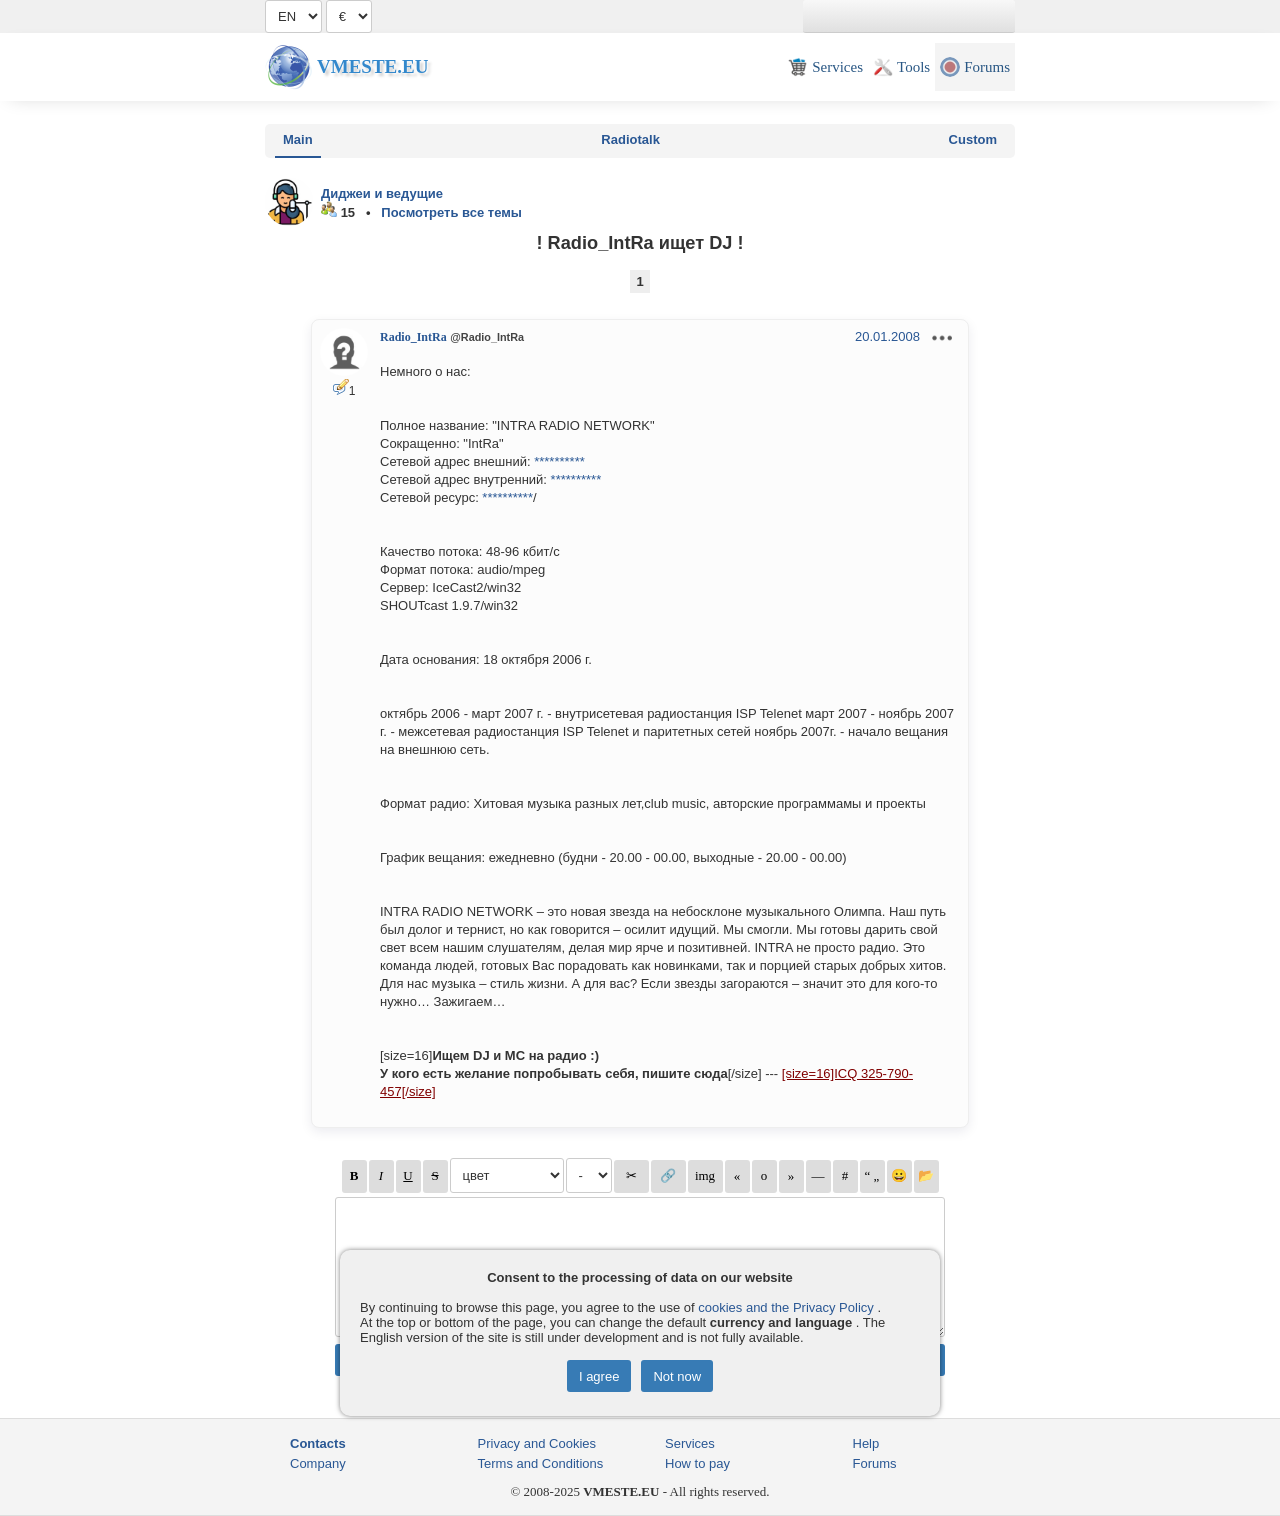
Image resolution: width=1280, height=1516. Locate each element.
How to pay (697, 1463)
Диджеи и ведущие (382, 193)
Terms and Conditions (541, 1463)
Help (866, 1443)
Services (690, 1443)
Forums (875, 1463)
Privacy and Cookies (537, 1443)
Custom (973, 139)
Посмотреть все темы (451, 212)
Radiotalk (630, 139)
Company (318, 1463)
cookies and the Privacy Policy (786, 1307)
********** (559, 461)
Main (298, 139)
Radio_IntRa (413, 337)
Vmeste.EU (372, 66)
